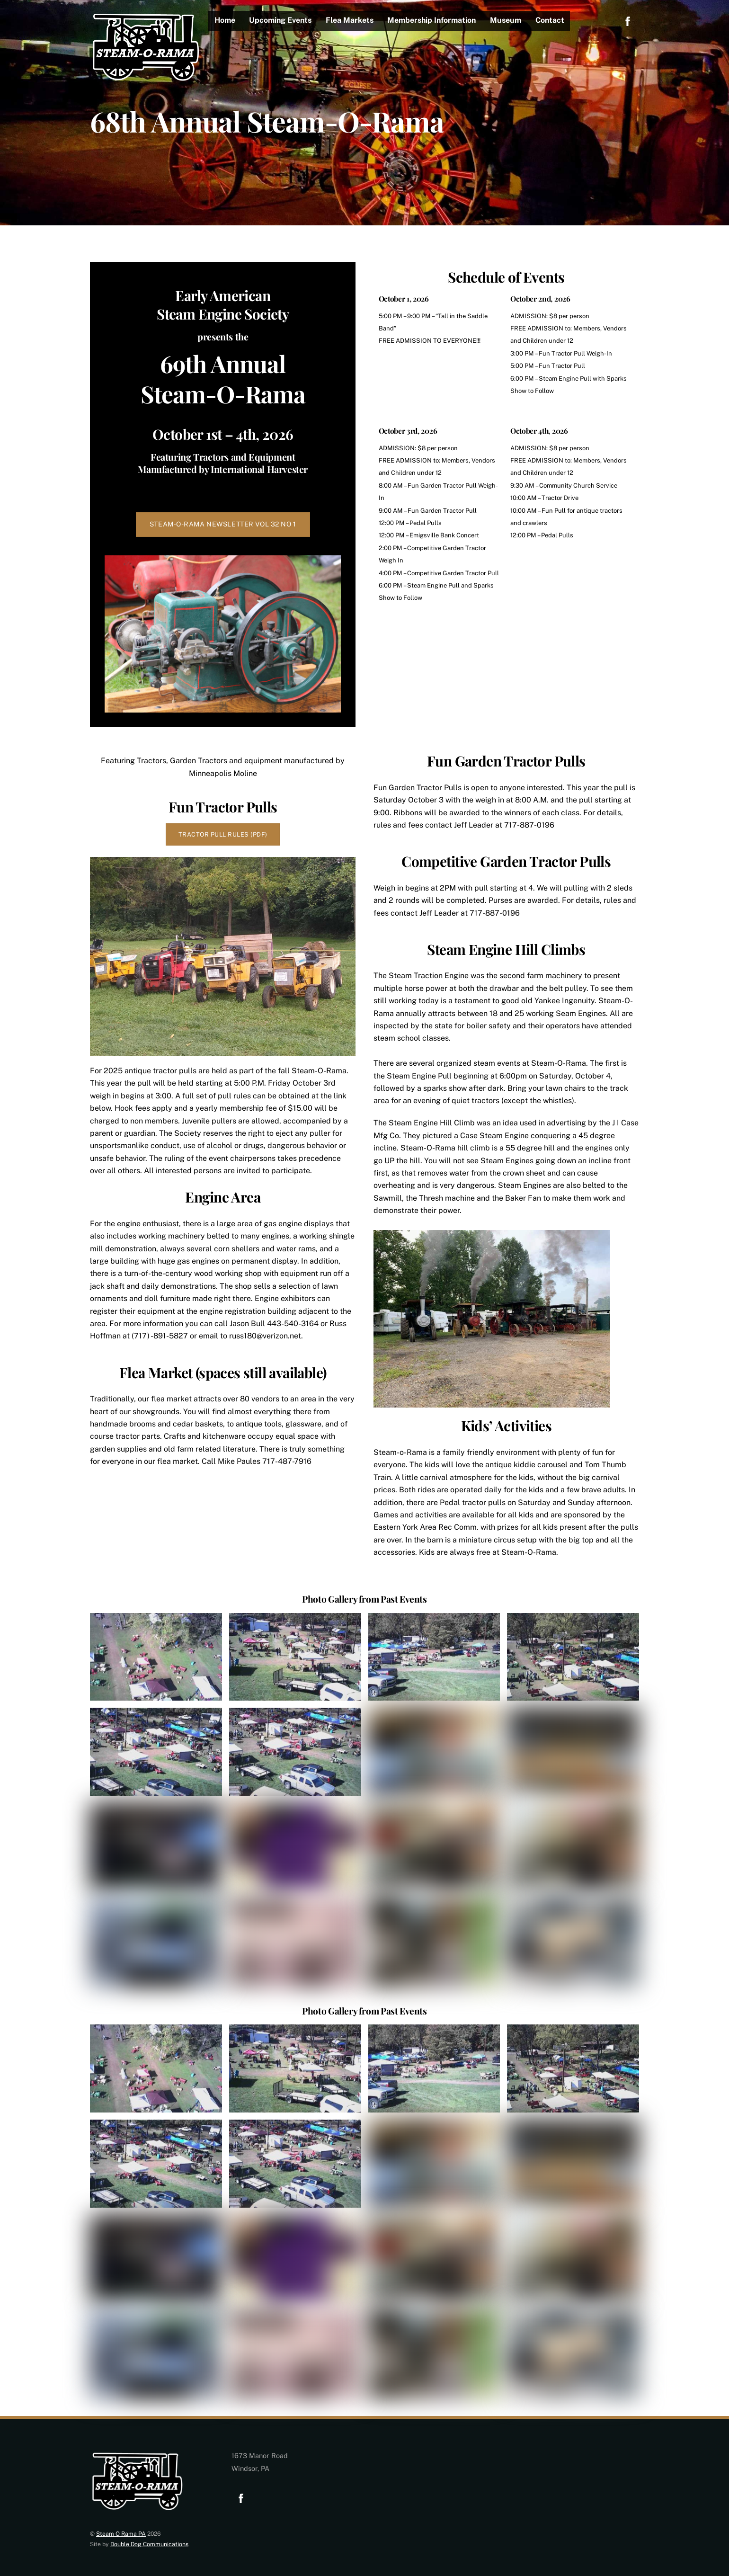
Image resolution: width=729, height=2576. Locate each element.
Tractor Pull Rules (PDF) (222, 834)
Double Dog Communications (149, 2544)
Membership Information (432, 20)
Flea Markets (350, 20)
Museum (506, 20)
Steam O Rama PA (121, 2533)
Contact (549, 20)
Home (224, 20)
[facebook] (627, 20)
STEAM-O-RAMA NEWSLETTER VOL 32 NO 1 (223, 524)
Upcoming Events (280, 20)
